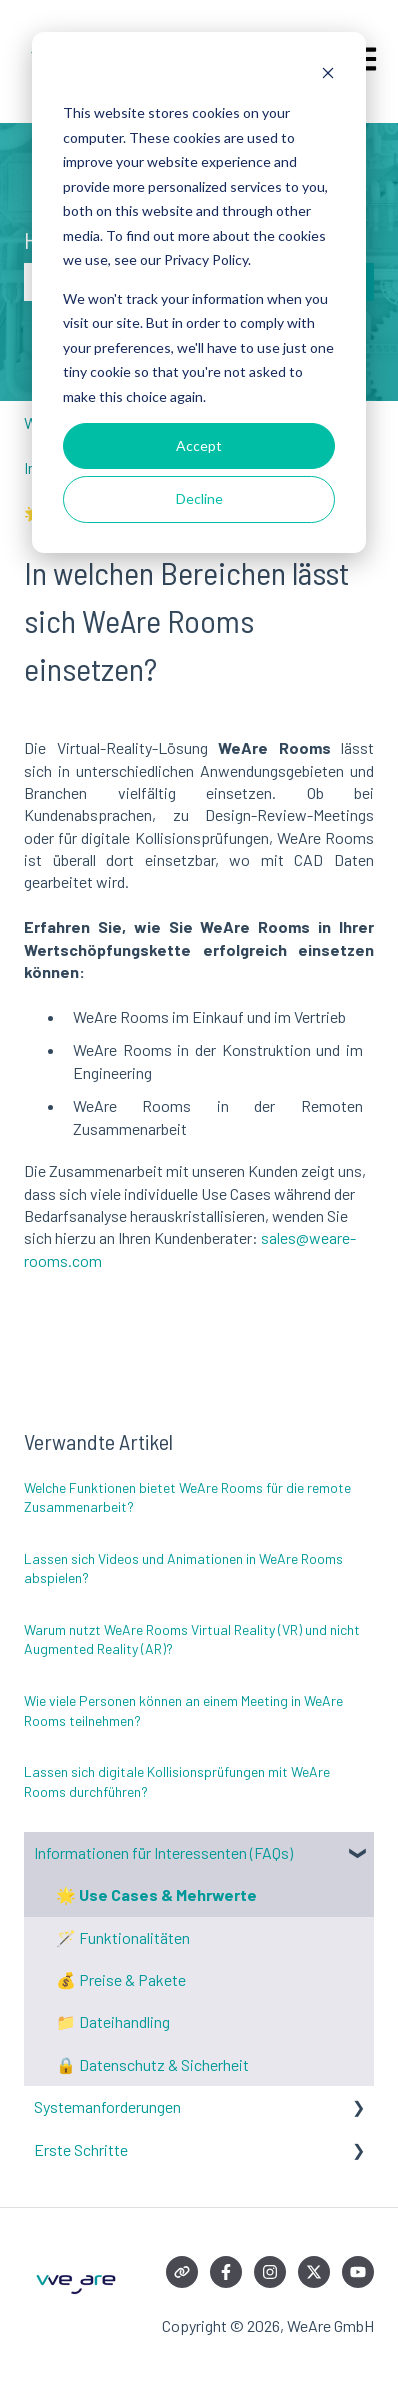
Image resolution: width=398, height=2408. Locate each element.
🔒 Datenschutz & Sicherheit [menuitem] (152, 2064)
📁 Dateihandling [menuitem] (113, 2021)
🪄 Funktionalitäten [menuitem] (123, 1937)
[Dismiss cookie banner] (328, 75)
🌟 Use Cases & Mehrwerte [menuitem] (156, 1894)
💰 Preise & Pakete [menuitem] (121, 1979)
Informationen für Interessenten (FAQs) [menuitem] (163, 1852)
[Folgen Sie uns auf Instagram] (270, 2272)
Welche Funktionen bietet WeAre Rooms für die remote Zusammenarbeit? (187, 1497)
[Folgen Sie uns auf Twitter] (314, 2272)
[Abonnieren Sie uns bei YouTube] (358, 2272)
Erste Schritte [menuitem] (81, 2149)
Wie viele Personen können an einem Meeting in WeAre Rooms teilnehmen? (183, 1710)
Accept (199, 445)
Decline (199, 498)
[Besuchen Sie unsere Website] (182, 2272)
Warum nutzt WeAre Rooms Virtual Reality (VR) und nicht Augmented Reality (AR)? (192, 1639)
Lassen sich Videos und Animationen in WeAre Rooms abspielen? (183, 1568)
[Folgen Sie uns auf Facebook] (226, 2272)
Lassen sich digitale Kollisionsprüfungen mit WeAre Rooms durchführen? (177, 1781)
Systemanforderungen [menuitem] (107, 2106)
